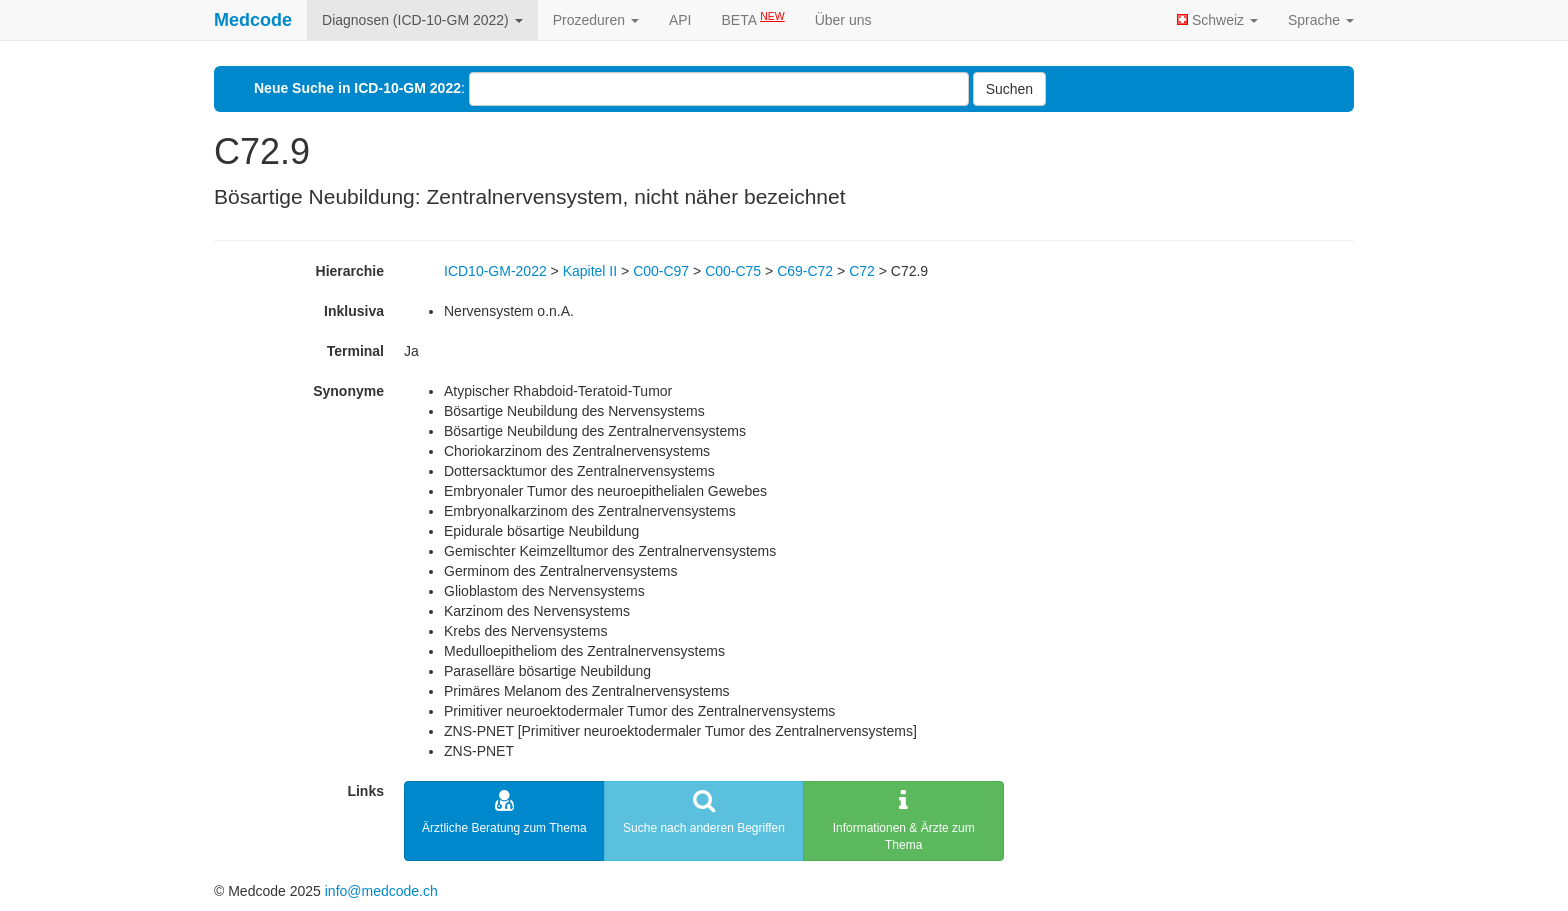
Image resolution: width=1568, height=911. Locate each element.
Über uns (843, 20)
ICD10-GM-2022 (495, 271)
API (680, 20)
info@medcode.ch (381, 891)
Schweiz (1217, 20)
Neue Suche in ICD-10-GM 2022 (357, 88)
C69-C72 (805, 271)
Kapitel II (590, 271)
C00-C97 (661, 271)
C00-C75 (733, 271)
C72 (862, 271)
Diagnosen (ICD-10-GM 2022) (422, 20)
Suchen (1009, 89)
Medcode (253, 20)
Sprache (1321, 20)
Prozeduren (596, 20)
